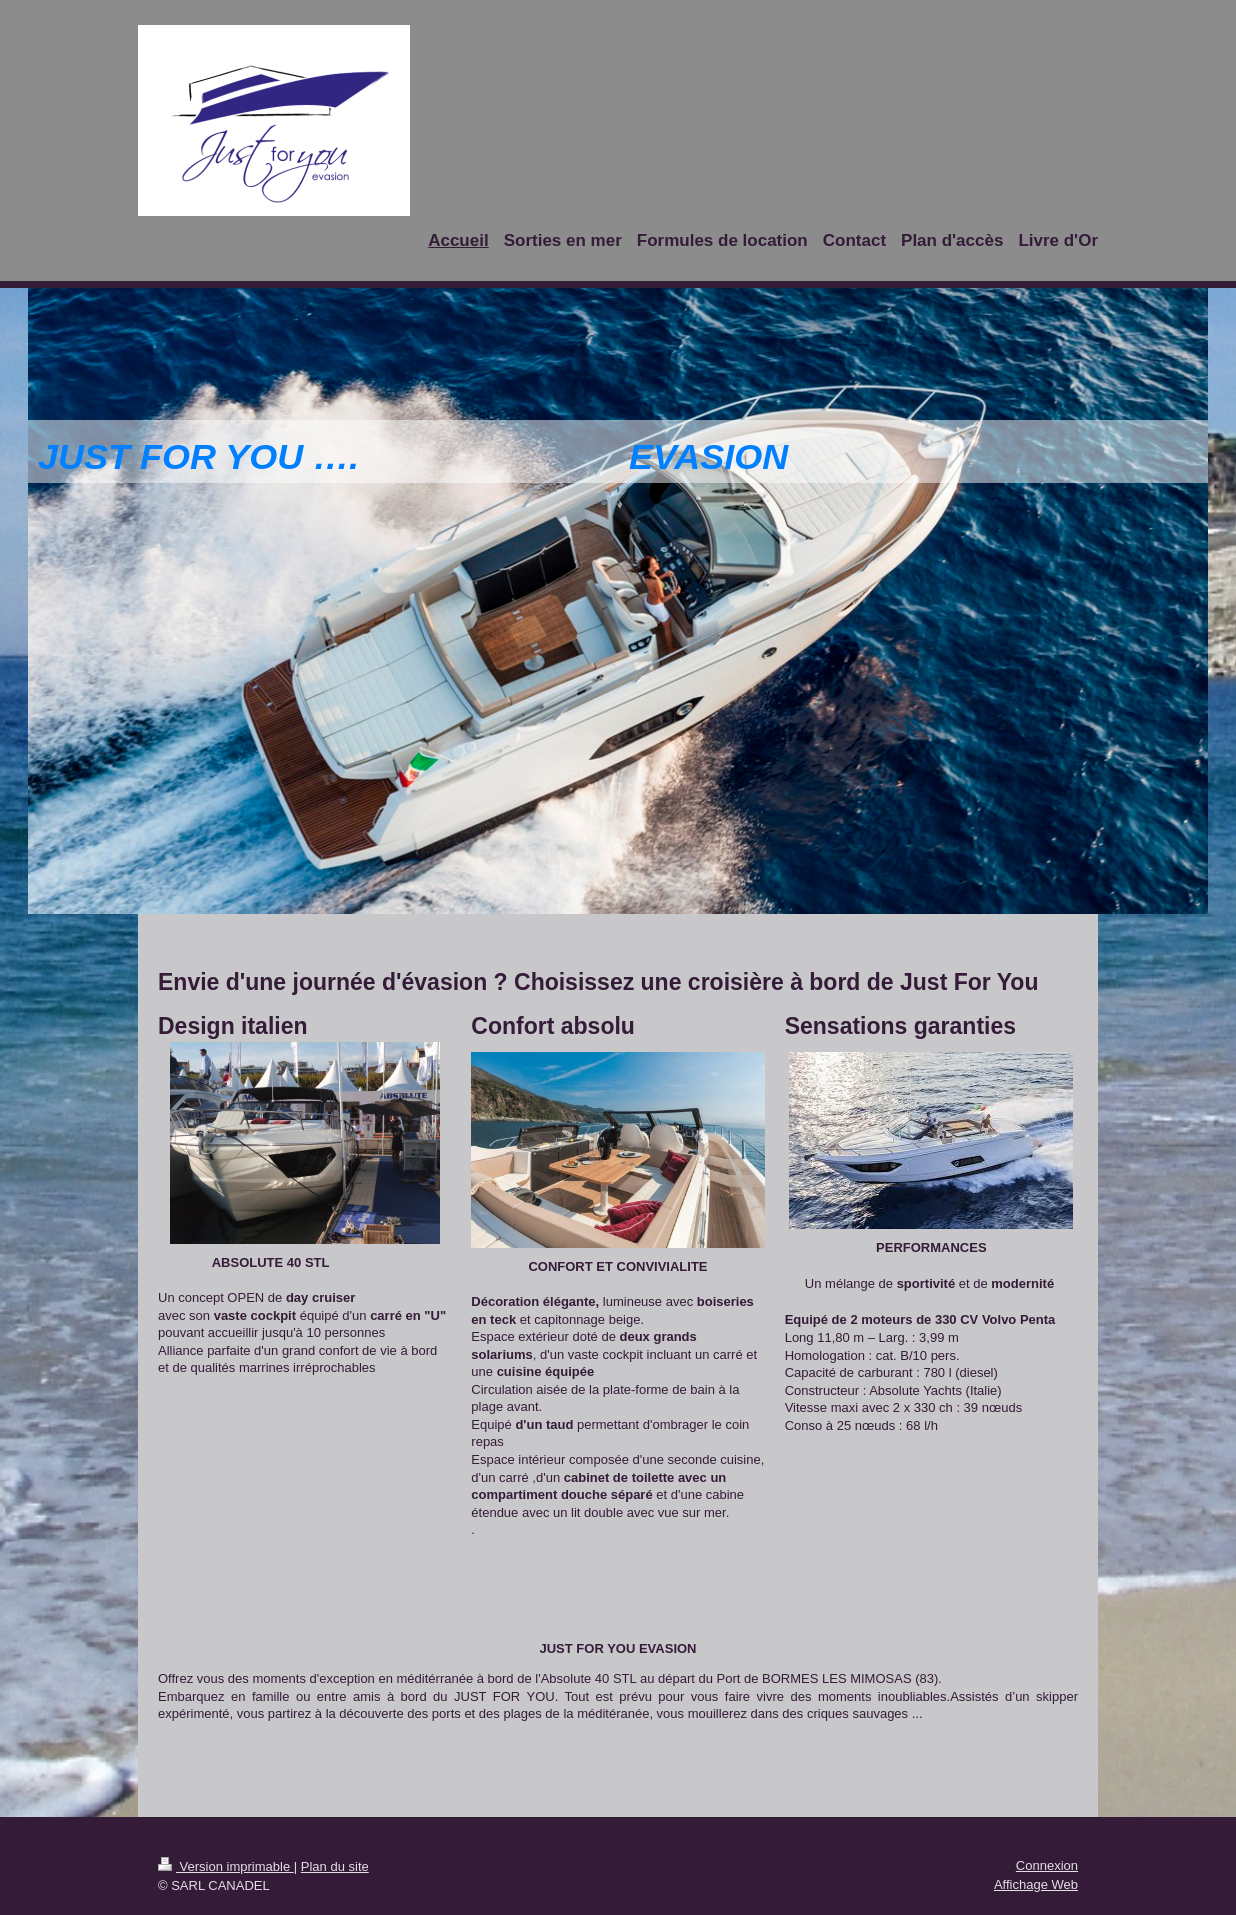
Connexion (1047, 1865)
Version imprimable (226, 1866)
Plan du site (335, 1866)
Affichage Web (1036, 1884)
